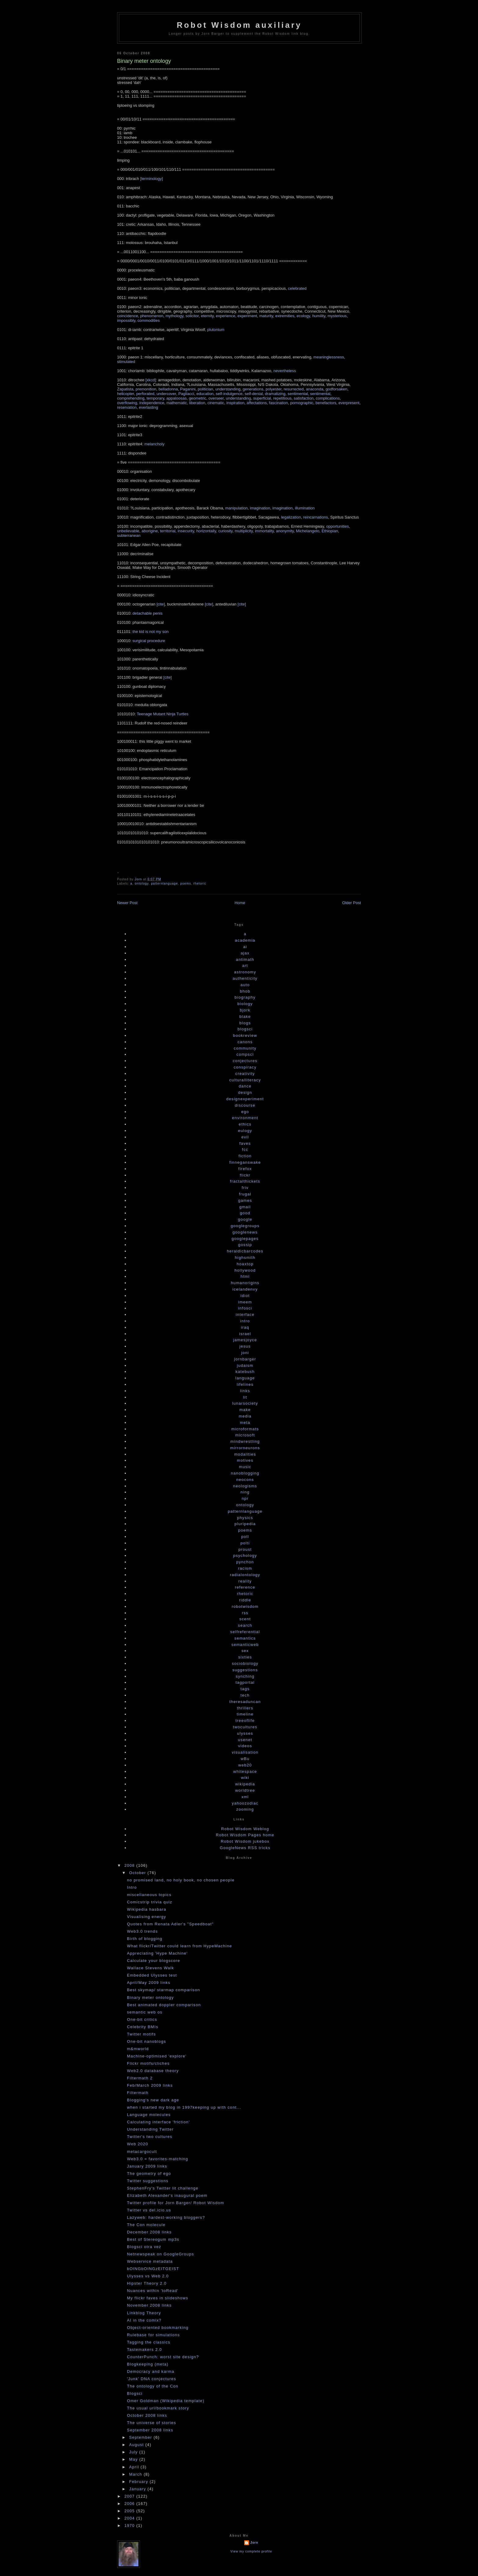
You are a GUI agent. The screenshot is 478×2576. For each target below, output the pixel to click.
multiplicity (244, 531)
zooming (245, 1813)
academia (245, 944)
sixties (245, 1660)
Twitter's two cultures (149, 2140)
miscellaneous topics (149, 1898)
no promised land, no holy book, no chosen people (180, 1883)
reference (245, 1591)
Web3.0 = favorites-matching (157, 2162)
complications (328, 398)
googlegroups (245, 1229)
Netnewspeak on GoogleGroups (160, 2257)
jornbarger (245, 1362)
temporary (155, 398)
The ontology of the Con (152, 2389)
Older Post (351, 906)
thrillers (245, 1711)
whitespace (245, 1775)
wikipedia (245, 1787)
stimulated (126, 361)
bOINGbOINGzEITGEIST (153, 2272)
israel (245, 1337)
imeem (245, 1305)
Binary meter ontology (150, 2001)
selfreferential (245, 1635)
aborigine (149, 531)
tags (245, 1692)
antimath (245, 963)
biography (245, 1001)
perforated (145, 393)
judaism (245, 1369)
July (134, 2455)
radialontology (245, 1578)
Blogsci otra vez (144, 2250)
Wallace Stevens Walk (150, 1971)
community (245, 1052)
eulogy (245, 1134)
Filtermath (137, 2096)
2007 (130, 2500)
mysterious (337, 316)
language (245, 1381)
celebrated (297, 288)
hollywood (245, 1274)
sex (245, 1654)
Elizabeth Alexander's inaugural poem (167, 2199)
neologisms (245, 1489)
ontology (142, 887)
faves (245, 1147)
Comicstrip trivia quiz (149, 1905)
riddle (245, 1603)
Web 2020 (137, 2147)
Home (240, 906)
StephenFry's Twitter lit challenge (162, 2192)
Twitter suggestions (147, 2184)
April (135, 2470)
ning (245, 1495)
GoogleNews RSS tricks (245, 1851)
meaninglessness (328, 357)
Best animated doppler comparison (164, 2008)
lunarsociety (245, 1407)
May (134, 2463)
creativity (245, 1077)
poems (185, 887)
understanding (227, 389)
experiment (247, 316)
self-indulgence (229, 393)
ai (245, 950)
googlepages (245, 1242)
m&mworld (138, 2052)
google (245, 1223)
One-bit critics (142, 2023)
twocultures (245, 1730)
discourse (245, 1109)
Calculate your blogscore (153, 1964)
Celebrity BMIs (142, 2030)
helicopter (125, 393)
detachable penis (147, 613)
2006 (130, 2507)
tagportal (245, 1686)
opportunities (337, 526)
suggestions (245, 1673)
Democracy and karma (150, 2375)
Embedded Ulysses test (152, 1979)
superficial (262, 398)
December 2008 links (149, 2235)
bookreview (245, 1039)
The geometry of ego (149, 2177)
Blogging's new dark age (153, 2103)
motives (245, 1464)
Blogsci (134, 2397)
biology (245, 1007)
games (245, 1204)
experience (225, 316)
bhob (245, 995)
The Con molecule (146, 2228)
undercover (166, 393)
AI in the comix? (144, 2324)
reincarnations (315, 517)
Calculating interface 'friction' (158, 2125)
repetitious (282, 398)
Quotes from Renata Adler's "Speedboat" (170, 1927)
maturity (266, 316)
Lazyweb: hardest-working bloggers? (166, 2221)
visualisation (245, 1756)
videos (245, 1749)
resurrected (294, 389)
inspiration (235, 403)
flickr (245, 1179)
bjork (245, 1013)
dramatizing (275, 393)
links (245, 1394)
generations (253, 389)
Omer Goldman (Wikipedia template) (165, 2404)
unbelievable (128, 531)
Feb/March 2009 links (150, 2089)
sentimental (297, 393)
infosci (245, 1312)
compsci (245, 1058)
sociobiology (245, 1667)
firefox (245, 1172)
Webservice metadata (150, 2265)
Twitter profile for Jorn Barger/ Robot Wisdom (175, 2206)
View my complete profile (251, 2555)
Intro (132, 1891)
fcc (245, 1153)
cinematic (215, 403)
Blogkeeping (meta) (147, 2368)
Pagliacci (186, 393)
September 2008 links (150, 2433)
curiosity (225, 531)
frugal (245, 1197)
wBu (245, 1762)
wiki (245, 1781)
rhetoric (199, 887)
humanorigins (245, 1286)
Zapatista (125, 389)
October (138, 1876)
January (138, 2492)
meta (245, 1426)
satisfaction (303, 398)
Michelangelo (307, 531)
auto (245, 988)
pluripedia (244, 1527)
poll (245, 1540)
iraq (245, 1331)
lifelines (245, 1388)
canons (245, 1045)
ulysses (245, 1737)
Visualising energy (146, 1920)
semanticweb (245, 1648)
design (245, 1096)
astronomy (245, 975)
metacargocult (142, 2155)
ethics (245, 1128)
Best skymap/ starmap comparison (163, 1993)
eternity (207, 316)
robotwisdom (245, 1610)
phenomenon (151, 316)
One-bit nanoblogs (146, 2045)
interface (245, 1318)
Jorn (254, 2546)
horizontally (206, 531)
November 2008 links (149, 2309)
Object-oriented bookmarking (157, 2331)
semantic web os (144, 2016)
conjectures (245, 1064)
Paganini (188, 389)
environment (245, 1121)
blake (245, 1020)
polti (245, 1546)
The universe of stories (151, 2426)
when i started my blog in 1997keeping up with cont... (184, 2111)
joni (245, 1356)
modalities (245, 1458)
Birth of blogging (144, 1942)
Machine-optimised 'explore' (156, 2059)
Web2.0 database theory (153, 2074)
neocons (245, 1483)
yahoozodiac (245, 1807)
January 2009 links (147, 2170)
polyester (273, 389)
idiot (245, 1299)
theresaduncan (245, 1705)
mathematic (176, 403)
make (245, 1413)
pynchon (245, 1565)
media (245, 1419)
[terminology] (151, 178)
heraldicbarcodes (245, 1254)
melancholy (154, 444)
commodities (148, 320)
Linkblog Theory (144, 2316)
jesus (245, 1350)
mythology (174, 316)
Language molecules (148, 2118)
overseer (216, 398)
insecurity (186, 531)
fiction (244, 1159)
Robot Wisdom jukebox (245, 1845)
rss (245, 1616)
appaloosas (176, 398)
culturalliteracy (245, 1083)
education (204, 393)
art (245, 969)
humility (318, 316)
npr (245, 1502)
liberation (197, 403)
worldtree (245, 1794)
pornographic (301, 403)
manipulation (236, 508)
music (245, 1470)
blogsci (245, 1032)
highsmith (245, 1261)
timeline (245, 1718)
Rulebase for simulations (153, 2338)
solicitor (192, 316)
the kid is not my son (151, 631)
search (245, 1629)
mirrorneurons (245, 1451)
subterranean (129, 535)
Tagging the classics (148, 2346)
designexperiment (245, 1102)
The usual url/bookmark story (158, 2411)
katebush (245, 1375)
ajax (245, 956)
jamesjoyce (245, 1343)
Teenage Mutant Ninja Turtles (162, 714)
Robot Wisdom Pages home (245, 1838)
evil (245, 1140)
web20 (245, 1768)
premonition (146, 389)
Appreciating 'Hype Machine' (157, 1957)
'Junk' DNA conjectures (151, 2382)
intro (245, 1324)
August (137, 2448)
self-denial (254, 393)
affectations (257, 403)
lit (245, 1401)
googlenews (245, 1236)
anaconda (314, 389)
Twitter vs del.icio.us (149, 2213)
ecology (303, 316)
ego (245, 1115)
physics (245, 1521)
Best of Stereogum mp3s (153, 2243)
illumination (305, 508)
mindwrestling (245, 1445)
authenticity (245, 982)
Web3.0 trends (142, 1935)
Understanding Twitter (150, 2133)
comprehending (130, 398)
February (139, 2485)
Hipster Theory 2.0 (146, 2287)
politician (205, 389)
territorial (168, 531)
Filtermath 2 (139, 2081)
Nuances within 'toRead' (152, 2294)
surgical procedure (149, 640)
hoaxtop (245, 1267)
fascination (278, 403)
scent (245, 1622)
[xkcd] (150, 380)
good (245, 1216)
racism (245, 1572)
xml (245, 1800)
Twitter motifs (141, 2037)
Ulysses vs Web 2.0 (148, 2279)
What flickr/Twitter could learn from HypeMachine (179, 1949)
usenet (245, 1743)
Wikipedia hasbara (146, 1913)
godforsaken (337, 389)
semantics (245, 1642)
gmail (245, 1210)
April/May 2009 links (148, 1986)
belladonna (168, 389)
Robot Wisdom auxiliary (239, 25)
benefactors (326, 403)
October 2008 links (147, 2419)
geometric (197, 398)
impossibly (126, 320)
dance (245, 1089)
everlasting (148, 407)
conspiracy (245, 1071)
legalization (291, 517)
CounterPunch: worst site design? (163, 2360)
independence (151, 403)
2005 (130, 2514)
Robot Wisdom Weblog (245, 1832)
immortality (264, 531)
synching (245, 1680)
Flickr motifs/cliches (148, 2067)
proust (245, 1553)
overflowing (127, 403)
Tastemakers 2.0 (144, 2353)
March (136, 2478)
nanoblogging (245, 1477)
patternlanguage (164, 887)
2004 (130, 2522)
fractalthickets (245, 1185)
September (141, 2441)
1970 (130, 2529)
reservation (127, 407)
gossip (245, 1248)
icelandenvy (245, 1293)
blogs (245, 1026)
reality (245, 1585)
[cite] (160, 604)
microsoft (245, 1438)
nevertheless (284, 370)
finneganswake (245, 1166)
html (245, 1280)
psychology (245, 1559)
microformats (245, 1432)
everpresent (348, 403)
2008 (130, 1869)
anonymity (285, 531)
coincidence (127, 316)
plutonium (215, 329)
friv (245, 1191)
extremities (284, 316)
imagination (260, 508)
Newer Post (127, 906)
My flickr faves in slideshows (157, 2301)
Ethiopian (330, 531)
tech (245, 1699)
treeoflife (245, 1724)
